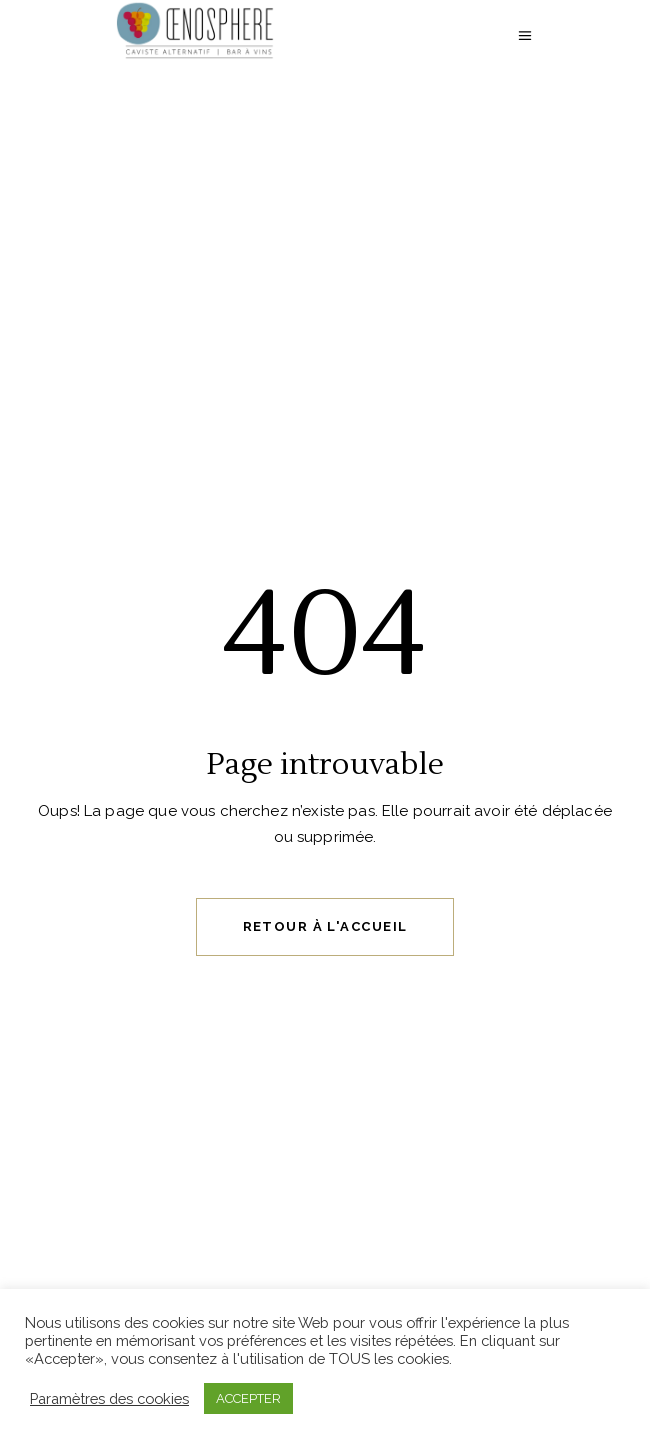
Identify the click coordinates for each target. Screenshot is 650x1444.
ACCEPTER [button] (248, 1398)
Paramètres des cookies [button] (109, 1398)
